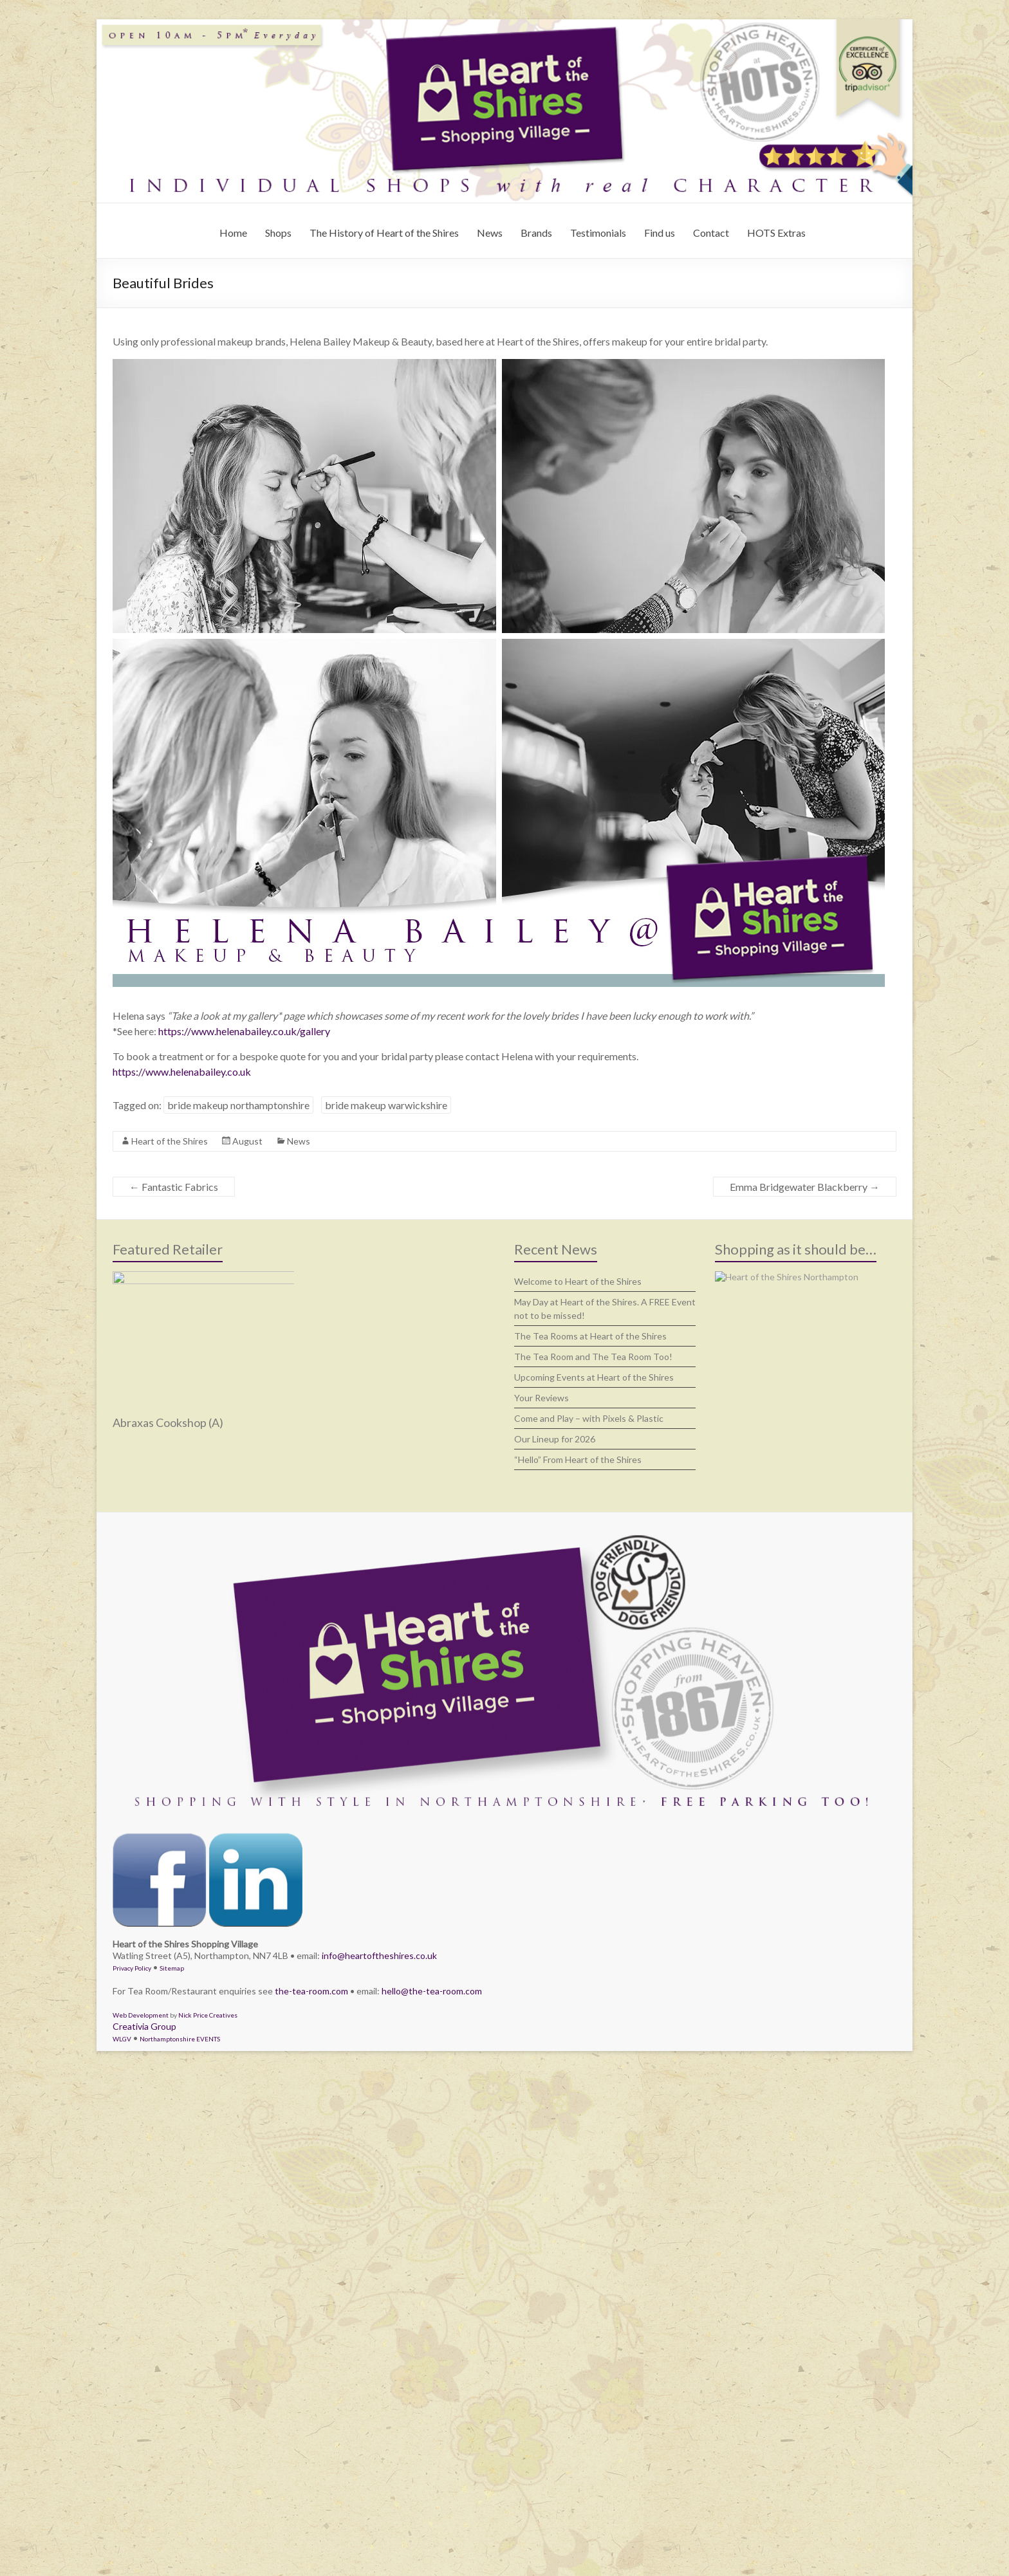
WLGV (122, 2039)
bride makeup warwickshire (386, 1105)
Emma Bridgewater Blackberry (805, 1187)
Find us (659, 232)
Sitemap (172, 1968)
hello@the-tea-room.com (432, 1990)
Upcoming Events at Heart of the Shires (594, 1377)
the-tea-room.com (311, 1990)
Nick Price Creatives (207, 2015)
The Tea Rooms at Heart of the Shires (590, 1335)
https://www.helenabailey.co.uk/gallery (244, 1031)
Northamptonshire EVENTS (180, 2039)
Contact (711, 232)
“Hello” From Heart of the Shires (578, 1459)
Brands (536, 232)
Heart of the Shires (169, 1141)
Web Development (141, 2015)
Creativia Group (144, 2026)
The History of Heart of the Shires (384, 232)
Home (233, 232)
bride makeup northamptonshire (238, 1105)
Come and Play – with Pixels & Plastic (588, 1418)
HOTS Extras (776, 232)
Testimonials (598, 232)
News (490, 232)
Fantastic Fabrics (173, 1187)
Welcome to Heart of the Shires (578, 1281)
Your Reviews (541, 1397)
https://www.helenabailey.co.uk (182, 1071)
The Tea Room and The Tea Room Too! (593, 1356)
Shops (278, 232)
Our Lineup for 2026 (554, 1438)
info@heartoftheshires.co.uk (379, 1955)
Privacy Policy (132, 1968)
